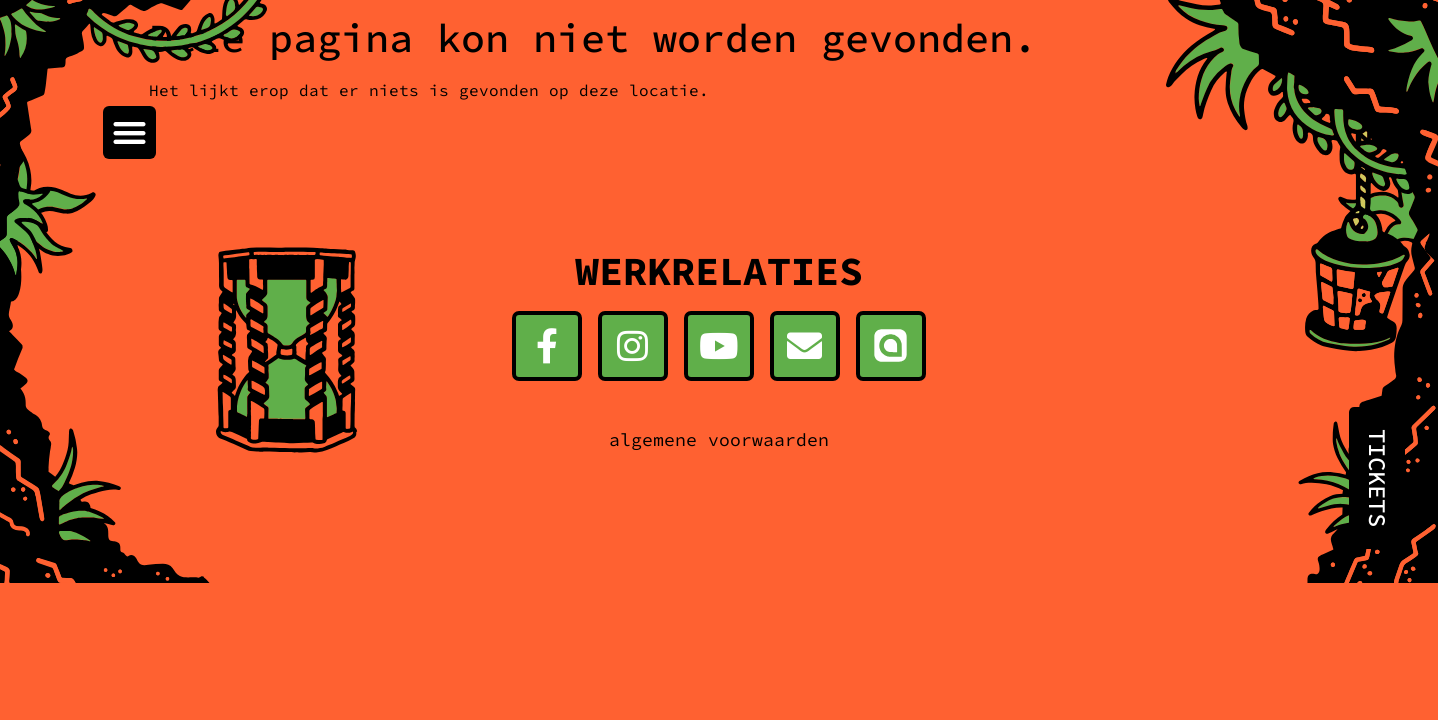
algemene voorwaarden (719, 439)
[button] (129, 132)
